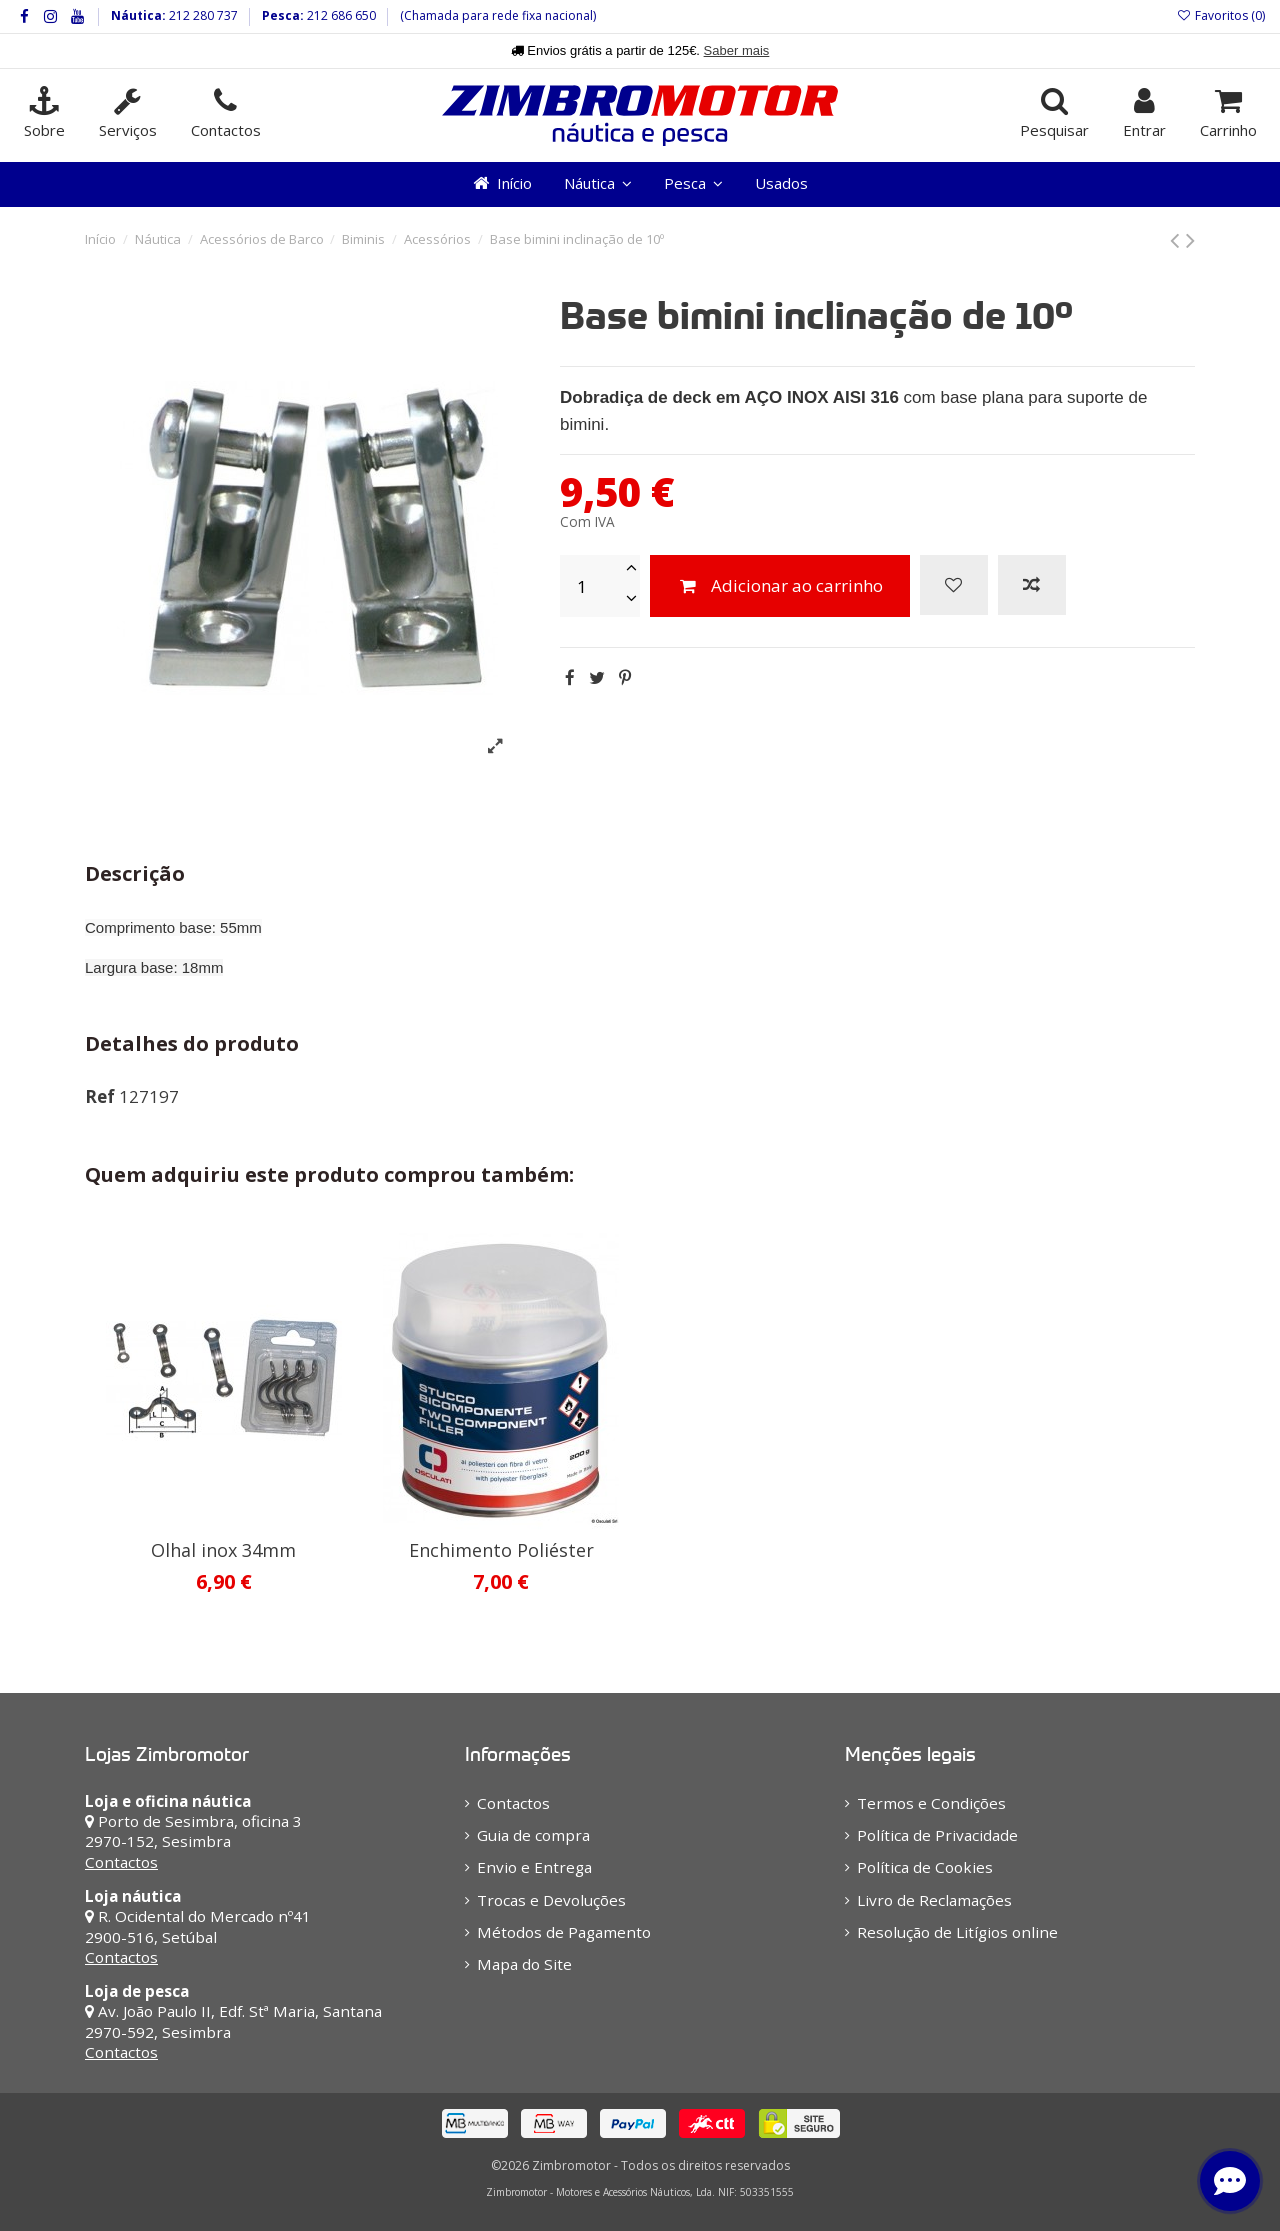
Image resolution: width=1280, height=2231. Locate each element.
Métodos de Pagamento (564, 1932)
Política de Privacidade (937, 1835)
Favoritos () (1221, 15)
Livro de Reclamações (934, 1900)
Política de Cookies (925, 1867)
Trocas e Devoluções (551, 1900)
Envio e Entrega (534, 1867)
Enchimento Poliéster (501, 1550)
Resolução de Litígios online (957, 1932)
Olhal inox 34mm (223, 1550)
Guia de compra (533, 1835)
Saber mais (737, 50)
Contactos (121, 1862)
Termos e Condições (931, 1803)
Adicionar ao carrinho (780, 585)
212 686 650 (340, 15)
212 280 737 (202, 15)
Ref (100, 1096)
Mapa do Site (524, 1964)
